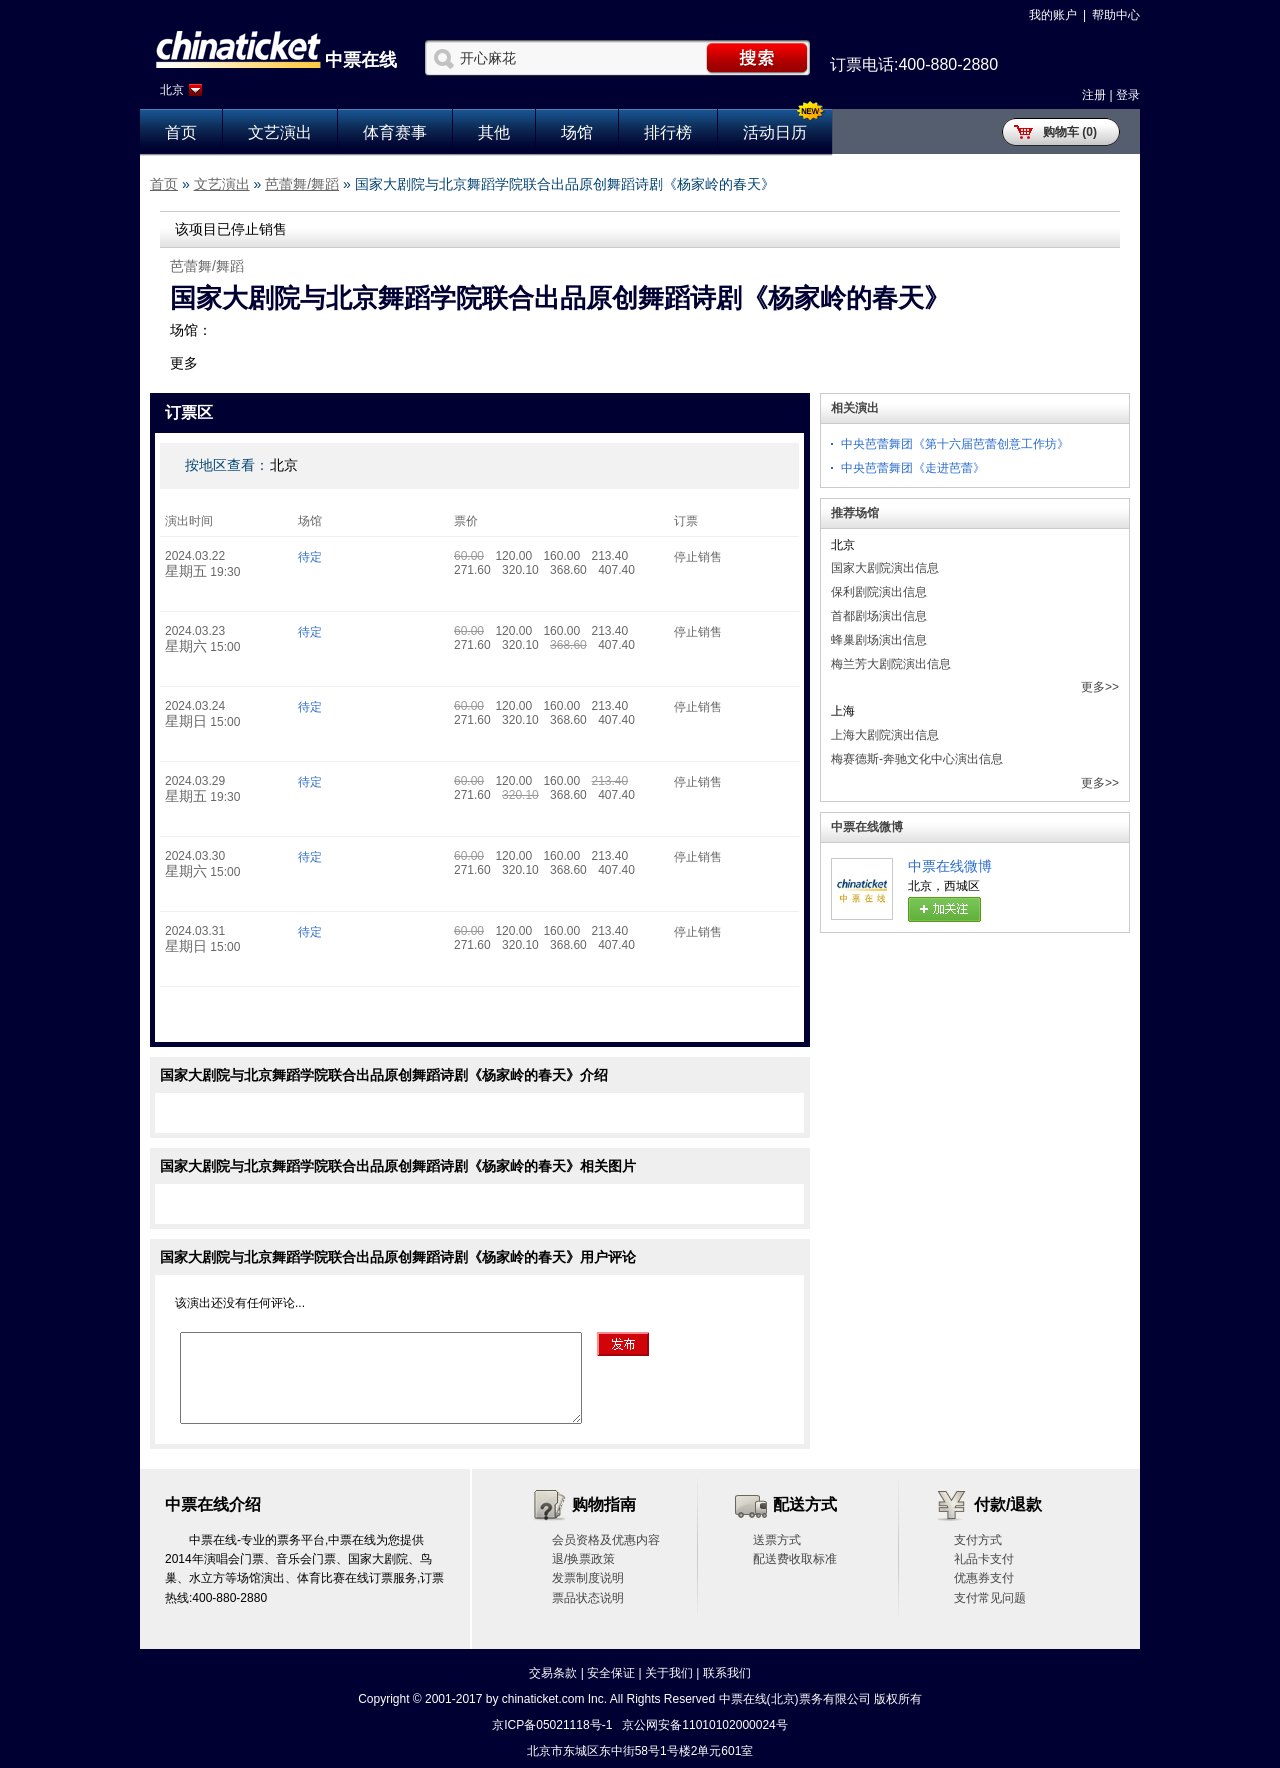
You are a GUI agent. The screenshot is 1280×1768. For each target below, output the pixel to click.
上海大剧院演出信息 (885, 735)
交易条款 (553, 1673)
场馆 (577, 132)
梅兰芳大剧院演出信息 (891, 664)
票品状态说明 (588, 1598)
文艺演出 (280, 132)
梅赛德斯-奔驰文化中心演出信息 (917, 759)
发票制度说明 (588, 1578)
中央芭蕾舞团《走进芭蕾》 (913, 468)
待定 (310, 557)
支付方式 (978, 1540)
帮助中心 (1116, 15)
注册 (1094, 95)
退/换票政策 (583, 1559)
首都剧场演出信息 (879, 616)
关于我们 (669, 1673)
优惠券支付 (984, 1578)
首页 (181, 132)
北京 (172, 90)
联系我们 (727, 1673)
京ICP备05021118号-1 (552, 1725)
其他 (494, 132)
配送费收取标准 (795, 1559)
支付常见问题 (990, 1598)
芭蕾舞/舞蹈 (302, 184)
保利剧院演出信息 (879, 592)
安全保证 (611, 1673)
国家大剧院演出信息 (885, 568)
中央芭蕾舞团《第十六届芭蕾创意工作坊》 (955, 444)
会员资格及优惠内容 (606, 1540)
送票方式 (777, 1540)
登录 (1128, 95)
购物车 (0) (1070, 132)
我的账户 (1053, 15)
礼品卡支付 (984, 1559)
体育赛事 (395, 132)
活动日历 (775, 132)
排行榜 (668, 132)
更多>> (1100, 687)
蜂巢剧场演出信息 (879, 640)
